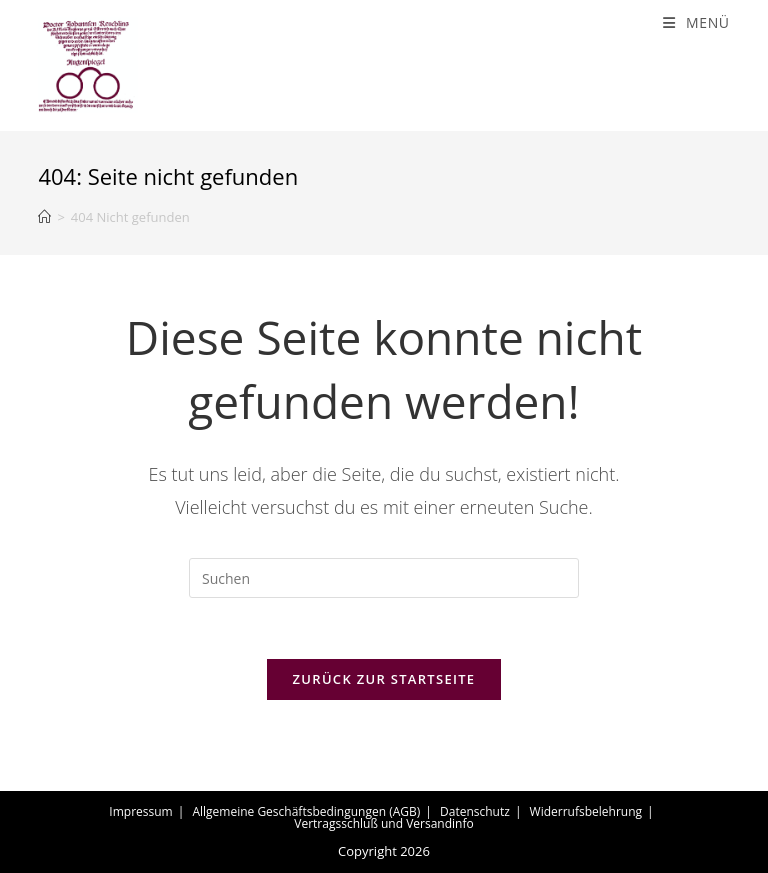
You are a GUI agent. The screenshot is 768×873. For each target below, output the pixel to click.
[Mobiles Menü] (696, 22)
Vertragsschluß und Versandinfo (383, 823)
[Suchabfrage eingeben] (384, 578)
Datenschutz (475, 811)
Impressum (140, 811)
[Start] (44, 217)
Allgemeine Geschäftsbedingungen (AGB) (306, 811)
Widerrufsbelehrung (586, 811)
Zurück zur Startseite (384, 679)
